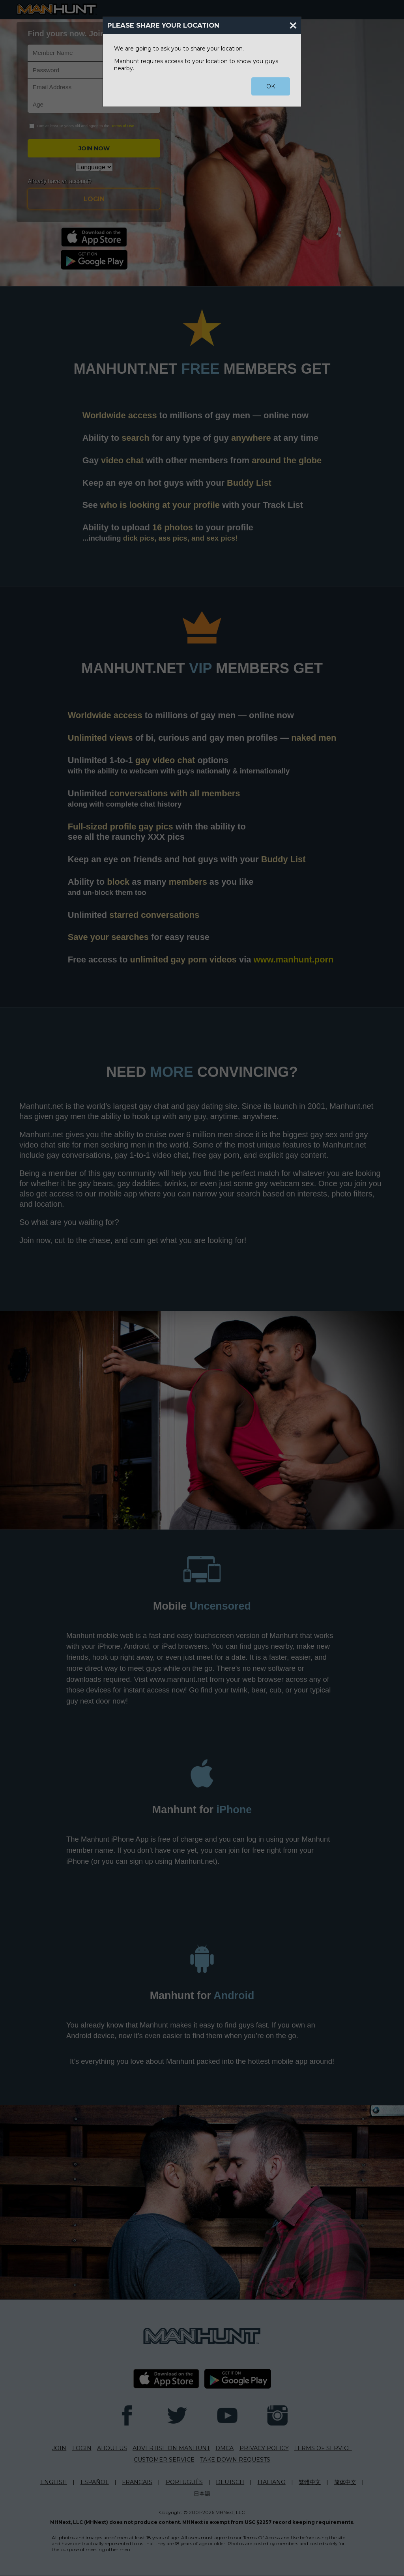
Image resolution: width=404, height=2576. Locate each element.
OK (270, 86)
